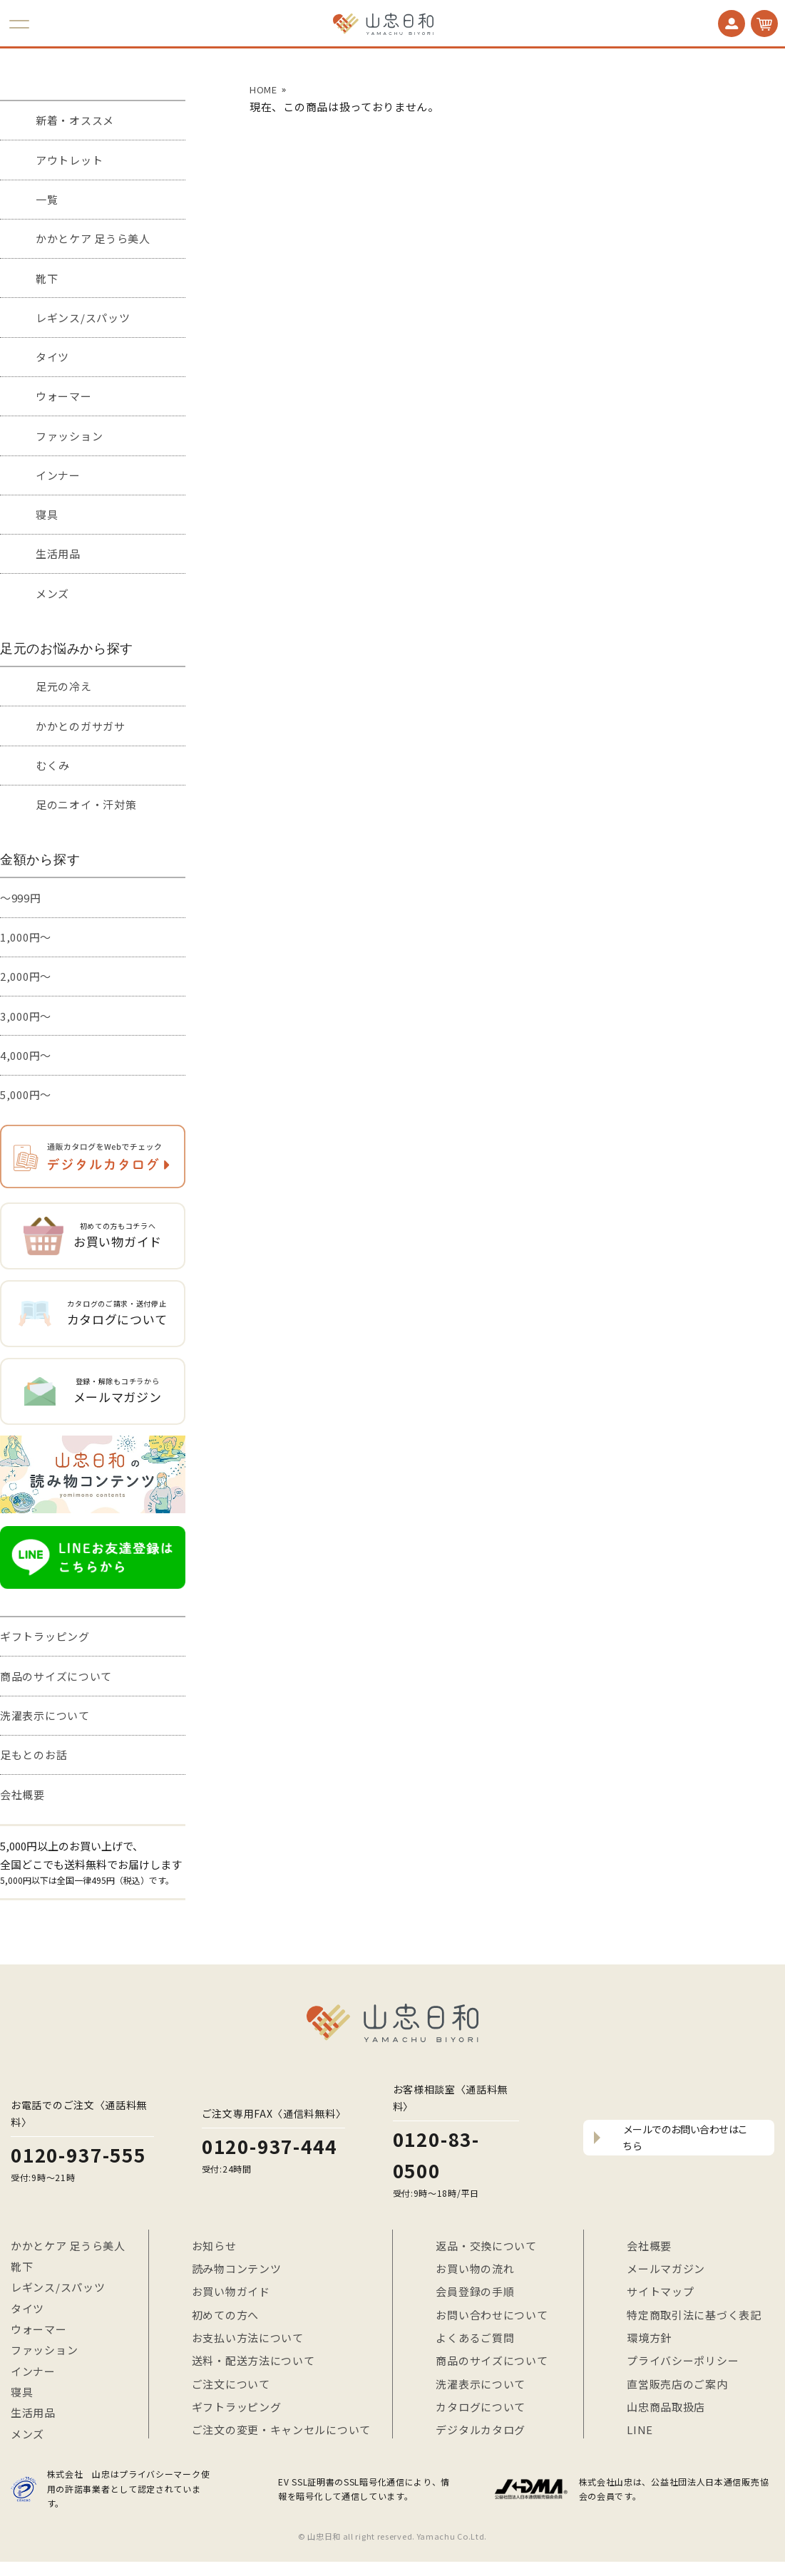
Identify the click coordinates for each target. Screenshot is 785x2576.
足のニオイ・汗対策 (86, 804)
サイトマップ (660, 2291)
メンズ (52, 593)
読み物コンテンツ (237, 2268)
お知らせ (214, 2245)
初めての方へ (225, 2314)
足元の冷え (64, 686)
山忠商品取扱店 (666, 2406)
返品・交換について (486, 2245)
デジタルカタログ (480, 2429)
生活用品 (58, 553)
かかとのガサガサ (80, 725)
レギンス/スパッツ (83, 317)
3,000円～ (25, 1016)
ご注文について (231, 2383)
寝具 (47, 514)
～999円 (20, 897)
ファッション (69, 435)
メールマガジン (666, 2268)
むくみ (53, 765)
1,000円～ (25, 936)
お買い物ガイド (231, 2291)
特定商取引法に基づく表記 (694, 2314)
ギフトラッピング (45, 1636)
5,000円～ (25, 1094)
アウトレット (69, 160)
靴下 (47, 278)
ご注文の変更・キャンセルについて (281, 2429)
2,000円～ (25, 976)
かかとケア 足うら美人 (93, 238)
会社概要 (22, 1794)
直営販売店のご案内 (677, 2383)
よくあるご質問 (475, 2337)
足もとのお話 (33, 1754)
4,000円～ (25, 1055)
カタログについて (480, 2406)
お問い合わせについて (492, 2314)
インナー (58, 475)
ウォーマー (64, 395)
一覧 (47, 199)
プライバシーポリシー (683, 2360)
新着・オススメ (75, 120)
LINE (640, 2429)
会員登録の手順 (475, 2291)
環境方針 (649, 2337)
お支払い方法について (248, 2337)
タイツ (52, 356)
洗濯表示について (45, 1715)
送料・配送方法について (253, 2360)
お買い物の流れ (475, 2268)
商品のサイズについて (56, 1676)
